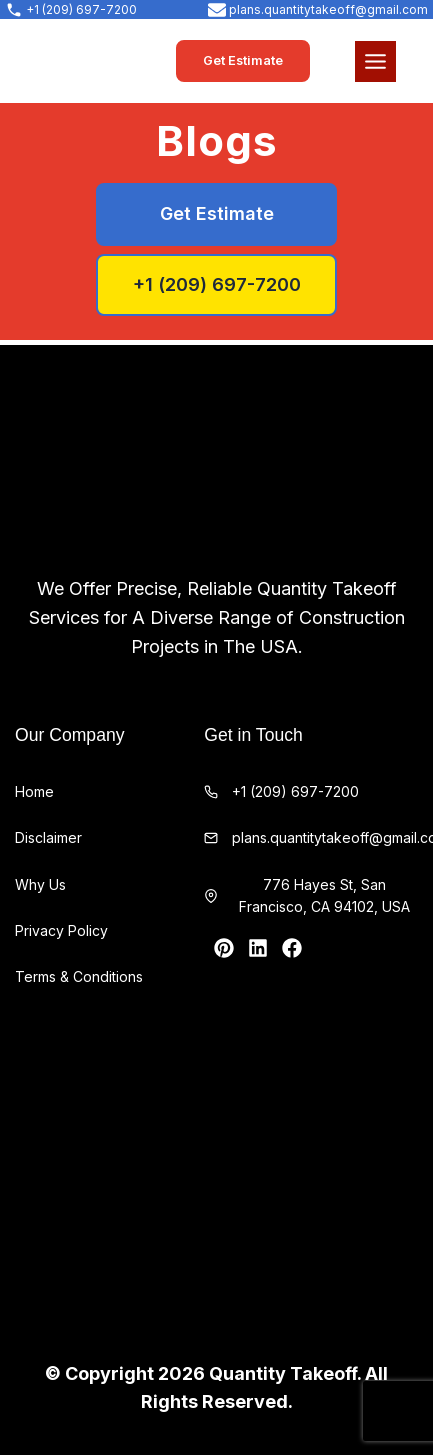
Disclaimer (48, 837)
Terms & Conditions (79, 976)
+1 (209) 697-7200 (295, 791)
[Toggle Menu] (375, 61)
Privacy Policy (61, 930)
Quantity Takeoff (283, 1373)
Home (34, 791)
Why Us (40, 884)
